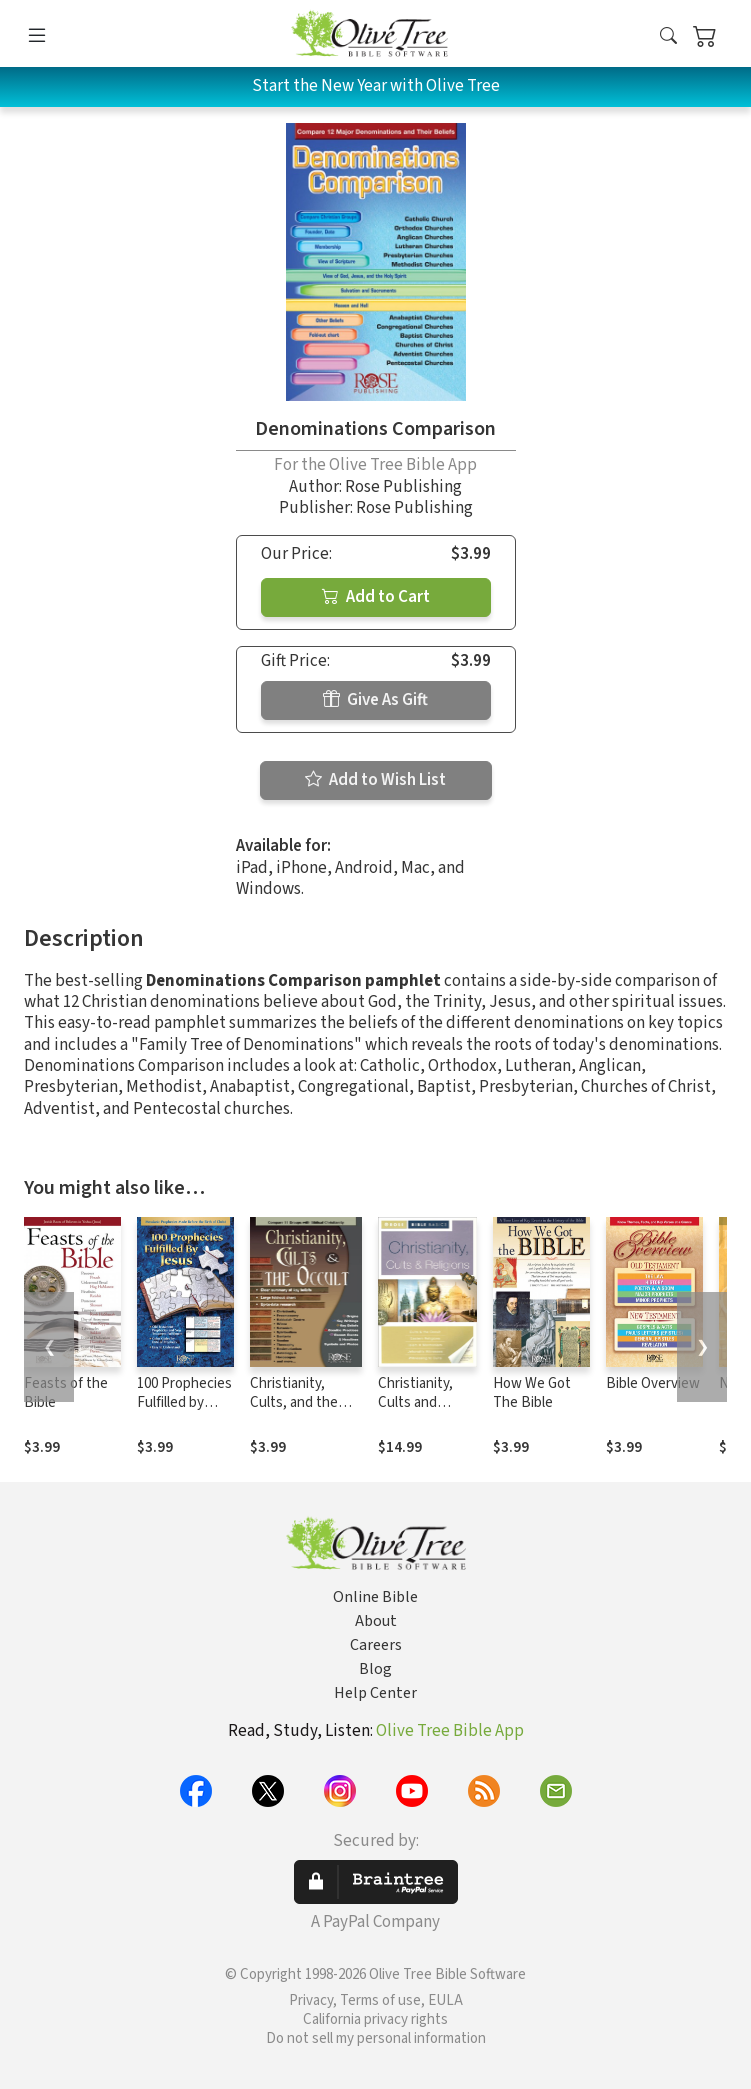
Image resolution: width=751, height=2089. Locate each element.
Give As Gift (375, 700)
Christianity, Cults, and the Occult (294, 1402)
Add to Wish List (375, 780)
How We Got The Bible (532, 1393)
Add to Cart (376, 597)
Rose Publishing (403, 487)
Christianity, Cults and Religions (415, 1402)
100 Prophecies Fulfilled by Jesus (184, 1402)
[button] (668, 37)
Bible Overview (653, 1383)
